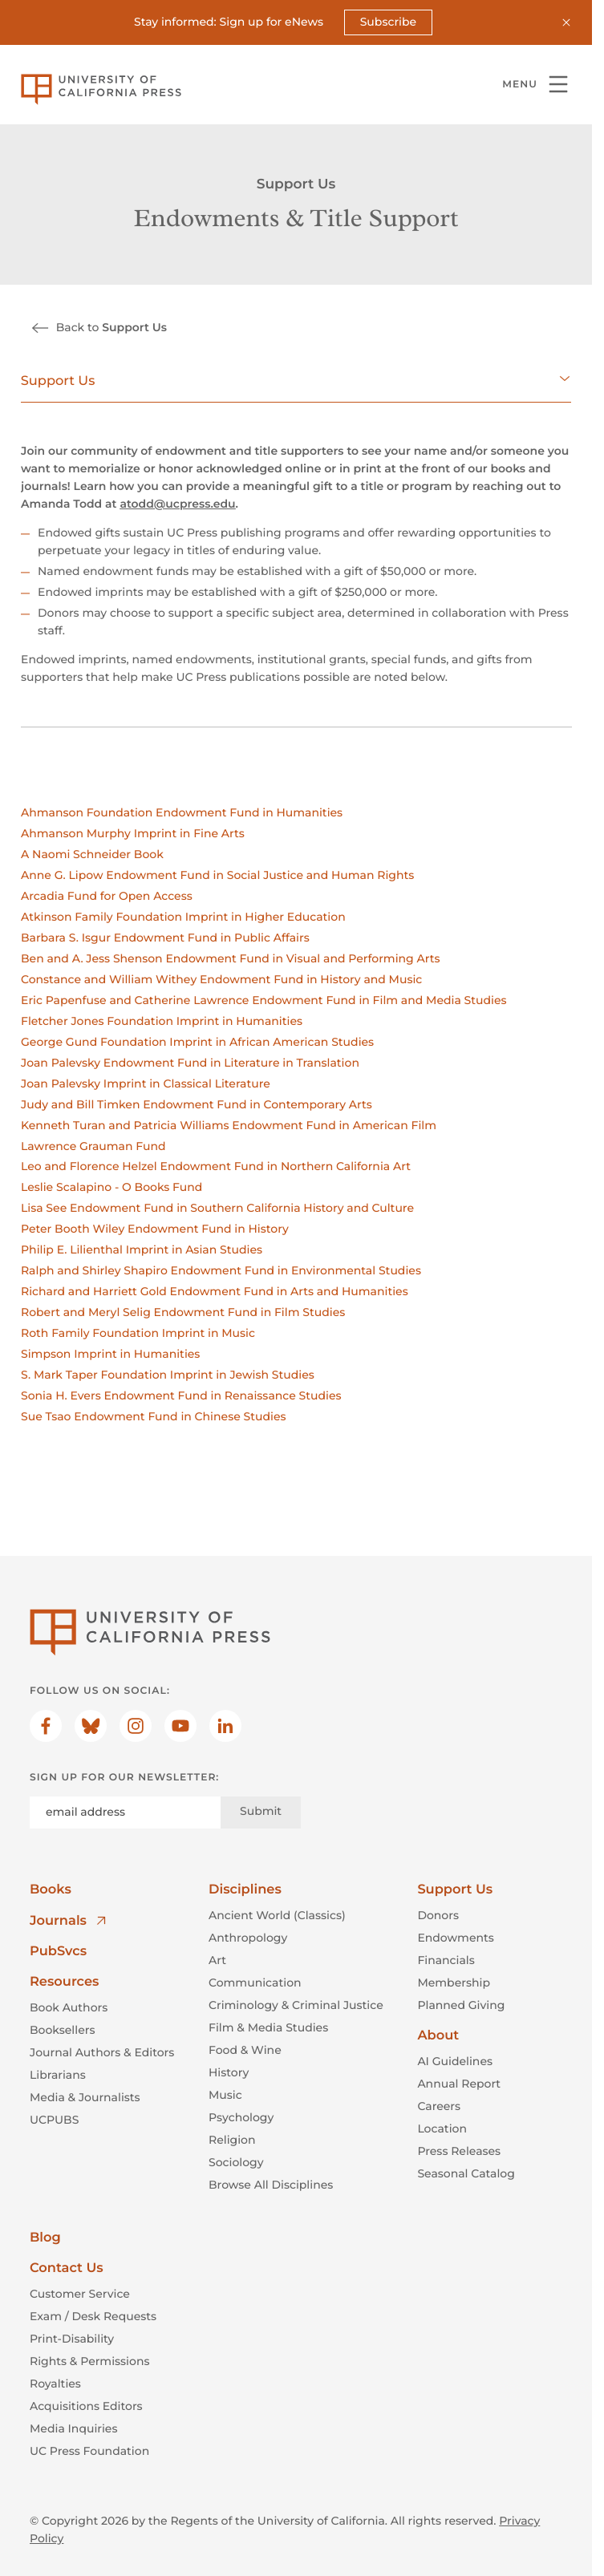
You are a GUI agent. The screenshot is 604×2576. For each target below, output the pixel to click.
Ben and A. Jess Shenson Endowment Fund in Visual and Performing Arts (230, 957)
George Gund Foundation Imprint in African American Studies (197, 1041)
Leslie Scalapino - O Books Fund (111, 1187)
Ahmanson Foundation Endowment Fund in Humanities (182, 812)
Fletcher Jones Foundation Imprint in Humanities (161, 1020)
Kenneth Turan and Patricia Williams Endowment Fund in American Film (228, 1124)
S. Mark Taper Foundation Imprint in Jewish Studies (167, 1374)
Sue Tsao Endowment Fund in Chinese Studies (153, 1416)
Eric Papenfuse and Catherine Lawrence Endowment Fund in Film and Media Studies (264, 999)
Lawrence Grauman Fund (93, 1145)
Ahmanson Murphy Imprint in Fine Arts (133, 833)
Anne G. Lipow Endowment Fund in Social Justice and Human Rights (217, 875)
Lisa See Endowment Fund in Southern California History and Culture (217, 1208)
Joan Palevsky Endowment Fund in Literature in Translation (190, 1062)
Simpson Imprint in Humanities (110, 1354)
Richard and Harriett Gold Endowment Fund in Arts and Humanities (214, 1291)
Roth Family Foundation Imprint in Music (138, 1333)
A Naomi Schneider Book (92, 854)
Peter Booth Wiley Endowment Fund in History (155, 1228)
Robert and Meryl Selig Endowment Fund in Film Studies (183, 1312)
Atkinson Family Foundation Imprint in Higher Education (183, 916)
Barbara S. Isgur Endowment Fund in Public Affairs (165, 937)
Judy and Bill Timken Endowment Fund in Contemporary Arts (196, 1103)
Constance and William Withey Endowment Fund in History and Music (221, 978)
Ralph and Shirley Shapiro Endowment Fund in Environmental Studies (221, 1270)
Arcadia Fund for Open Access (107, 896)
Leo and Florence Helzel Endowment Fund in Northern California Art (216, 1166)
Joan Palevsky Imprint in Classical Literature (145, 1082)
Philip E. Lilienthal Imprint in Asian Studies (141, 1249)
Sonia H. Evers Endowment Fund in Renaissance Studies (181, 1395)
